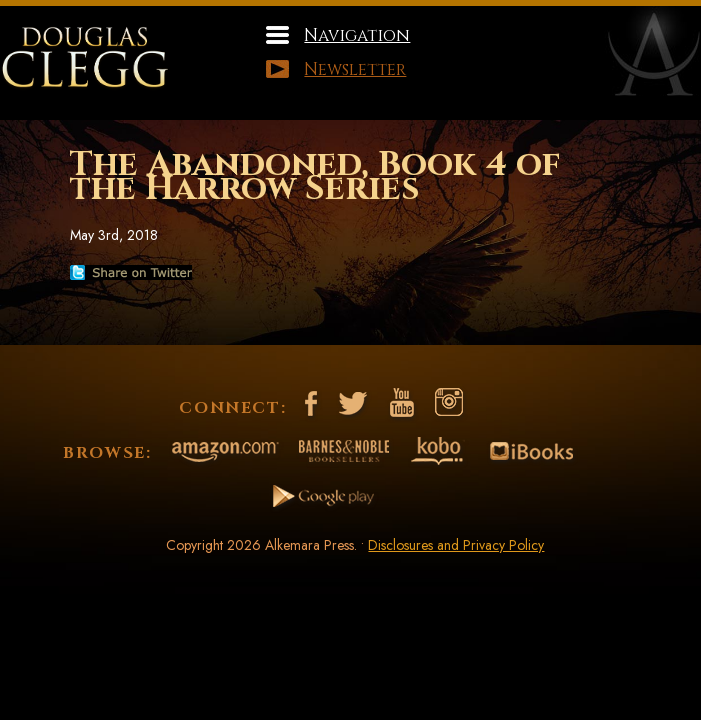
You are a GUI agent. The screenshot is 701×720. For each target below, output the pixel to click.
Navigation (357, 35)
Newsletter (355, 69)
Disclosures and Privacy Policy (456, 545)
